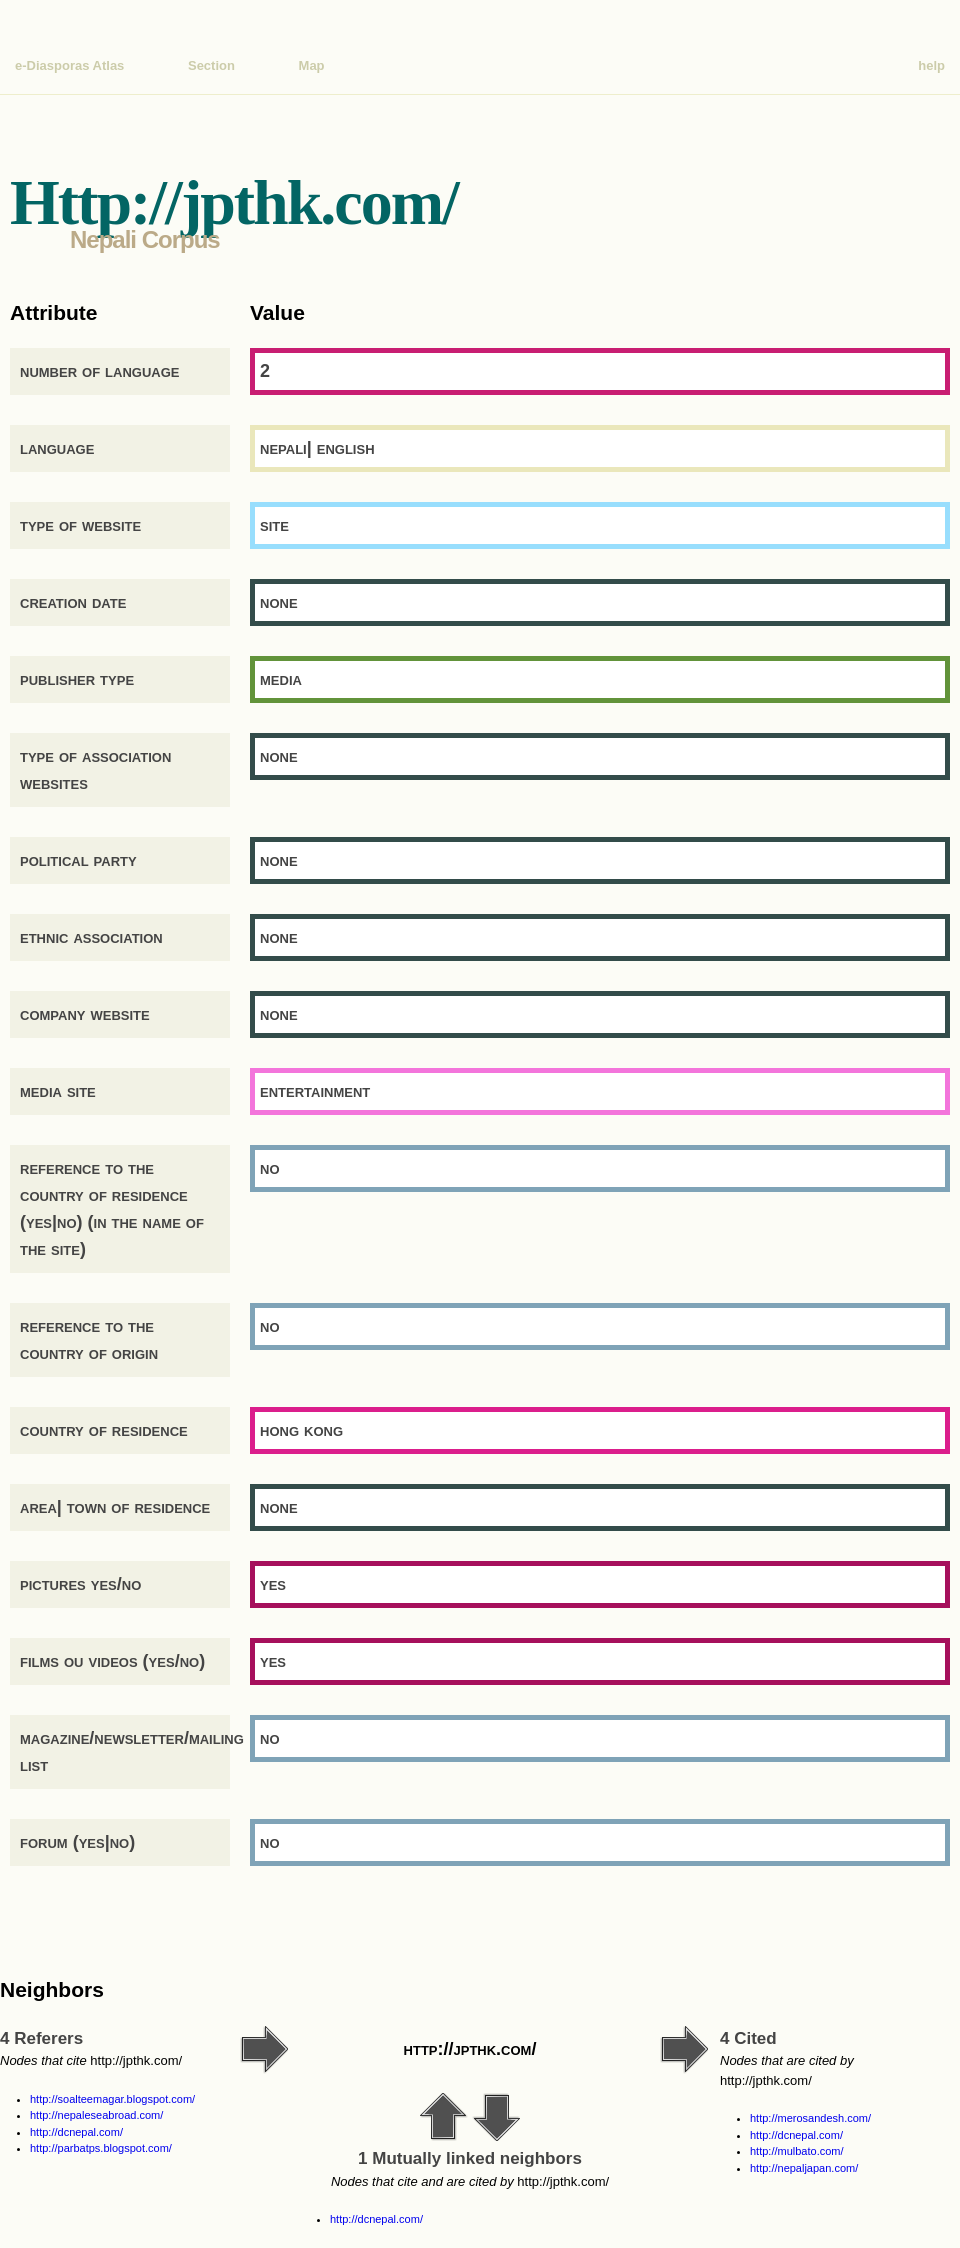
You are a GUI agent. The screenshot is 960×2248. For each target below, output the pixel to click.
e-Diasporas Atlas (69, 65)
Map (312, 65)
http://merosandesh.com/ (810, 2118)
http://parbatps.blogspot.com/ (101, 2148)
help (931, 65)
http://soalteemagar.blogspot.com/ (112, 2099)
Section (211, 65)
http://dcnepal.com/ (76, 2132)
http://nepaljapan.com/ (804, 2168)
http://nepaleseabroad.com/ (96, 2115)
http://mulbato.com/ (797, 2151)
